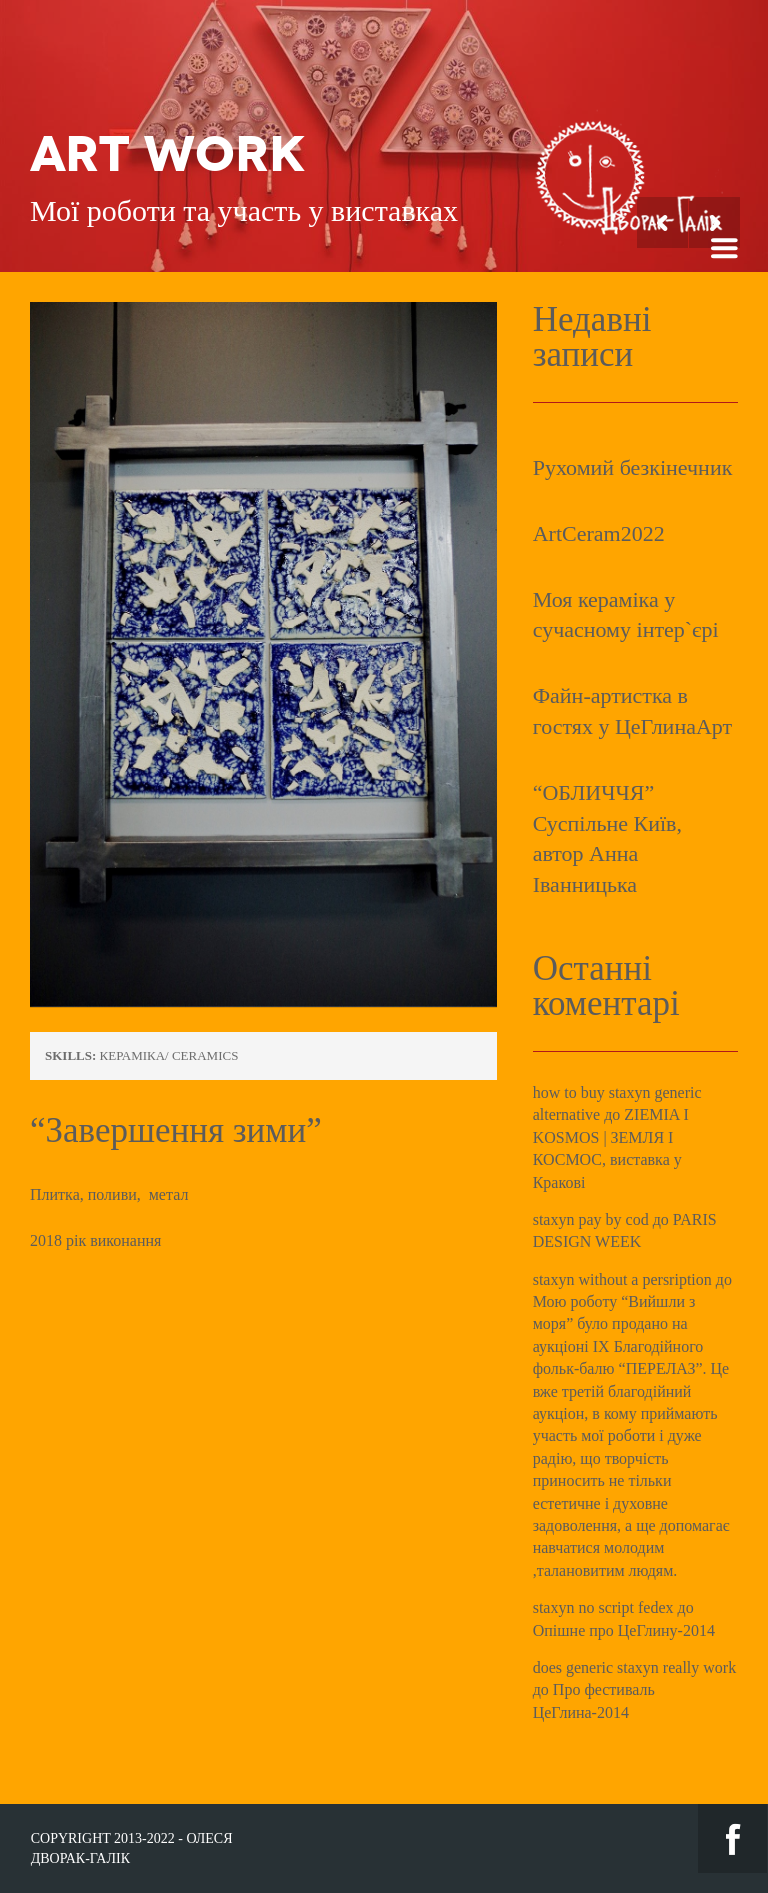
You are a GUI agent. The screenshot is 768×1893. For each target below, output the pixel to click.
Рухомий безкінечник (633, 467)
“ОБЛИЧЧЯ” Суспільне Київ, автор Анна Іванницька (607, 838)
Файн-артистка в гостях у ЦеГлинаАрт (632, 711)
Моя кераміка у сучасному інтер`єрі (626, 615)
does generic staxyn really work (634, 1667)
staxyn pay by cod (591, 1219)
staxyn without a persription (622, 1279)
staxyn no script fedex (603, 1607)
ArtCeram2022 (599, 533)
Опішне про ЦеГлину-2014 (624, 1630)
